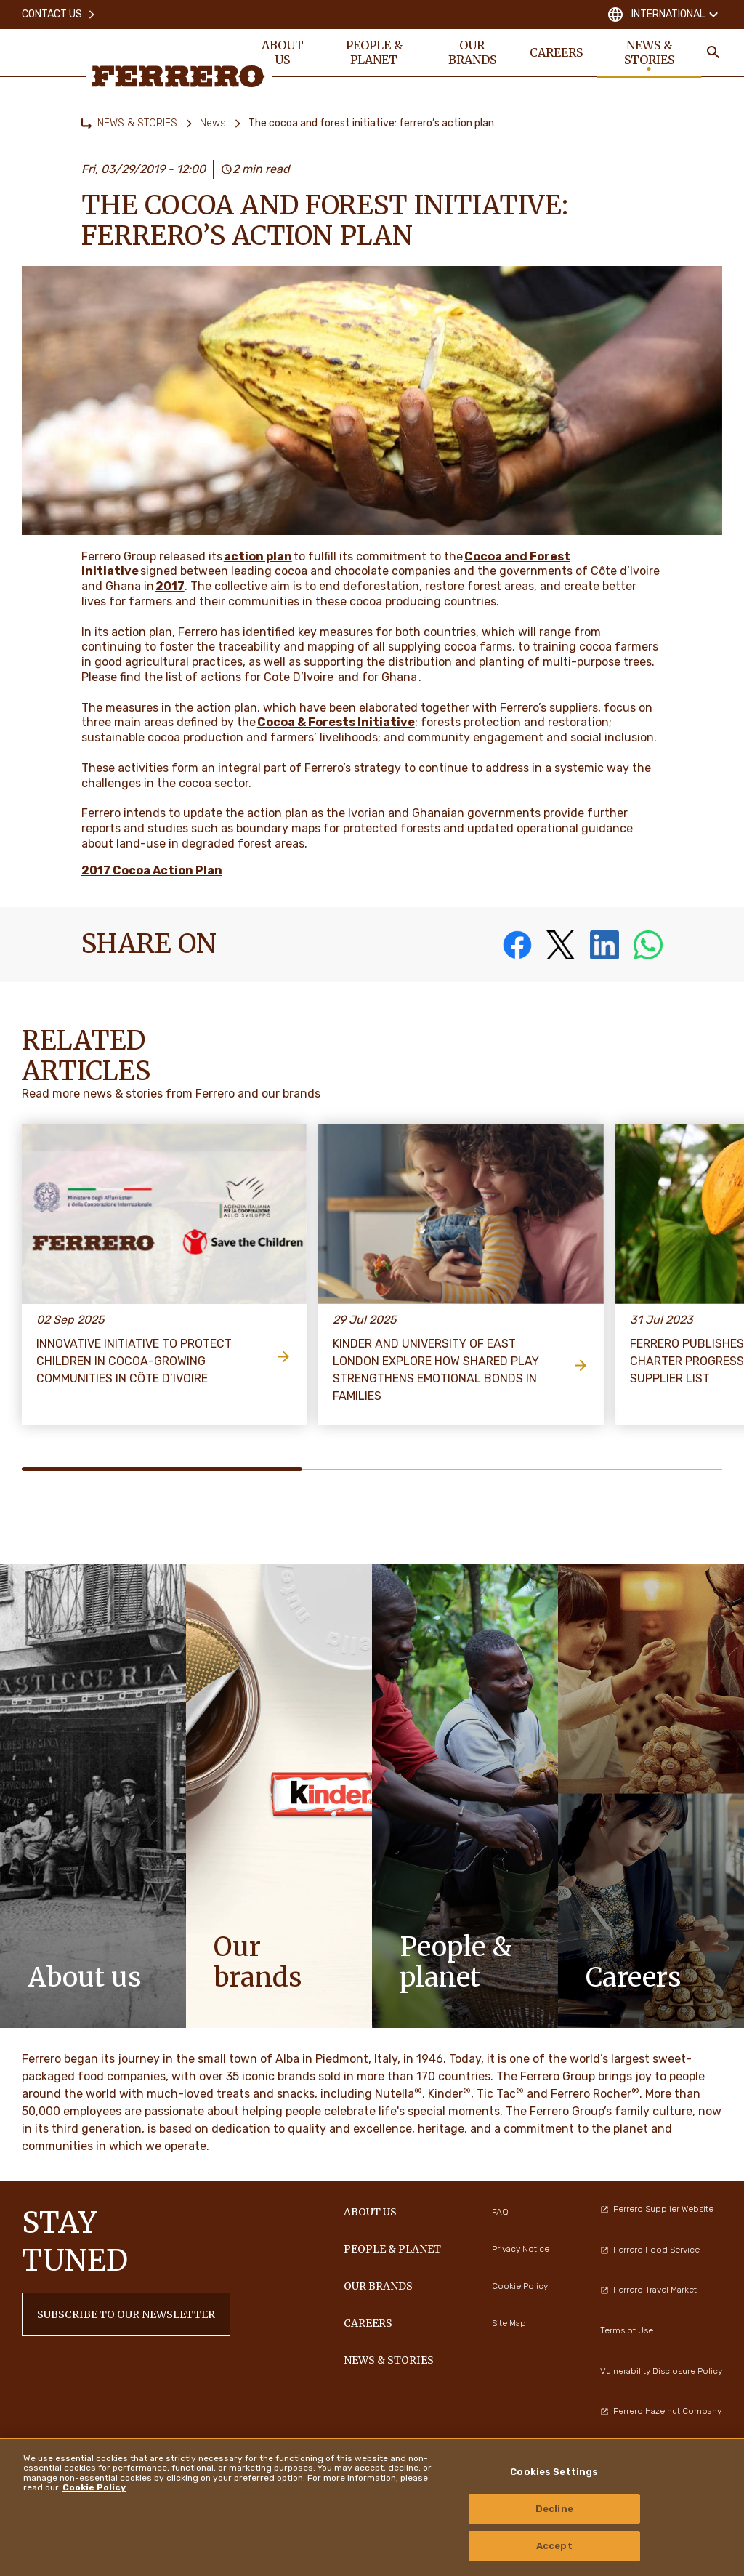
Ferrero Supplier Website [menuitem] (656, 2209)
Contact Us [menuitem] (59, 14)
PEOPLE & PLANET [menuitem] (374, 52)
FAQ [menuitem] (500, 2212)
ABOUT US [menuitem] (283, 52)
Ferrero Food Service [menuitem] (650, 2250)
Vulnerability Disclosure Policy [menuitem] (661, 2371)
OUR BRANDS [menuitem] (472, 52)
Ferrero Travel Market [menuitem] (648, 2290)
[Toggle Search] (713, 52)
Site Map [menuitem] (509, 2323)
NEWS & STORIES (137, 123)
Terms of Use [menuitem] (626, 2330)
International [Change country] (664, 14)
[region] (372, 2507)
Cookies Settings (554, 2471)
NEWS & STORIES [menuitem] (649, 52)
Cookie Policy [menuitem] (520, 2286)
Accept (554, 2545)
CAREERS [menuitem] (556, 52)
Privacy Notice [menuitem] (520, 2249)
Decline (554, 2508)
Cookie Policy (94, 2487)
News (213, 123)
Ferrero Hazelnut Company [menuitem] (660, 2411)
